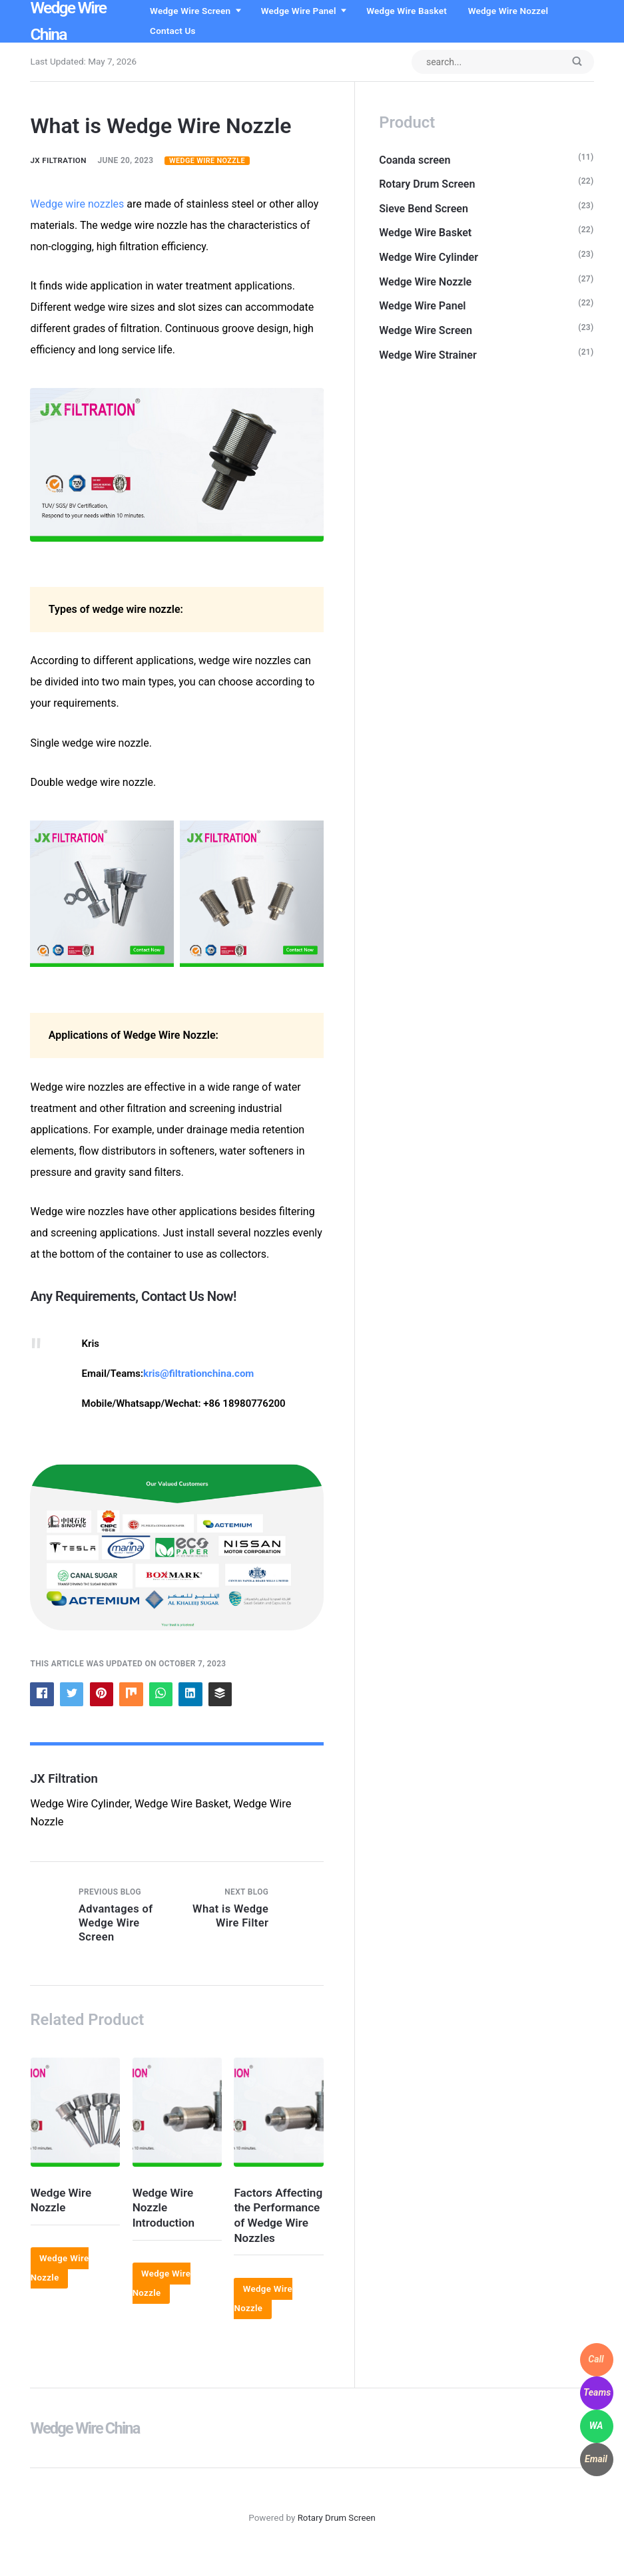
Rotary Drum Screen (428, 185)
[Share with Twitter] (73, 1695)
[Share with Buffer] (224, 1695)
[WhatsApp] (596, 2426)
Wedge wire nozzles (77, 204)
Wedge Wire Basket (412, 10)
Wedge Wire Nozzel (513, 10)
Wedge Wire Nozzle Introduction (164, 2213)
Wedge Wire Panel (304, 10)
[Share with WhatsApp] (164, 1695)
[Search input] (500, 62)
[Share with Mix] (133, 1695)
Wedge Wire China (86, 2449)
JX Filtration (59, 161)
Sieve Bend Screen (424, 210)
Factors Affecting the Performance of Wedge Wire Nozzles (275, 2228)
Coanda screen (415, 160)
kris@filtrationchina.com (198, 1374)
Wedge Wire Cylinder (430, 260)
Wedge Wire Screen (195, 10)
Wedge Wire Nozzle (210, 161)
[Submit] (577, 63)
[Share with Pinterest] (103, 1695)
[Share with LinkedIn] (194, 1695)
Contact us (178, 30)
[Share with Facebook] (42, 1695)
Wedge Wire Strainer (429, 359)
